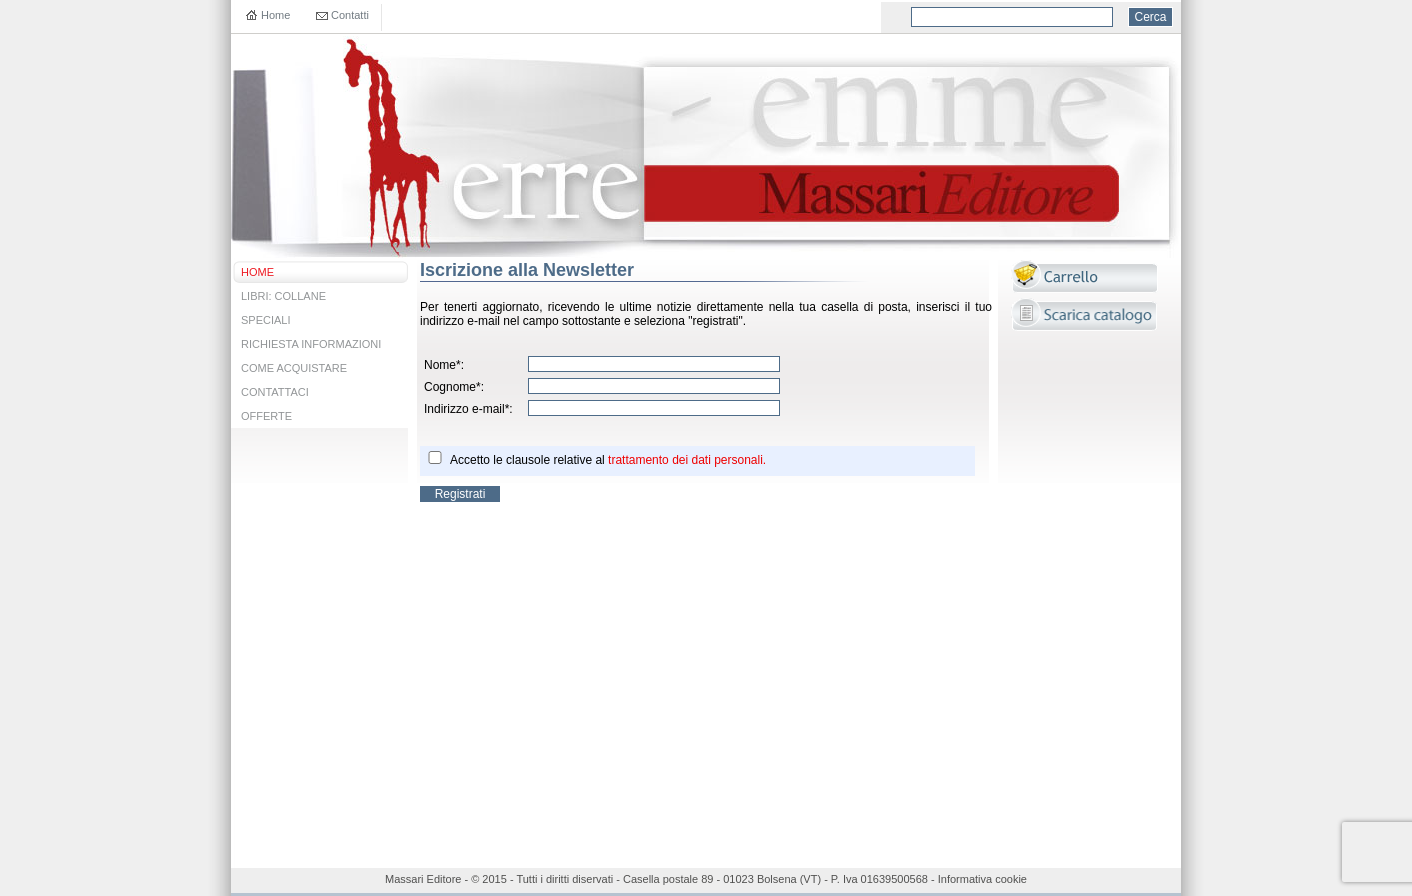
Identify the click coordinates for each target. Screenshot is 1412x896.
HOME (257, 272)
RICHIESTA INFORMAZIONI (311, 344)
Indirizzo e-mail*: (468, 409)
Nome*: (444, 365)
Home (275, 15)
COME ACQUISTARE (294, 368)
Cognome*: (454, 387)
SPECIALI (266, 320)
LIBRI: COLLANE (283, 296)
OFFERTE (266, 416)
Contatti (350, 15)
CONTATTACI (275, 392)
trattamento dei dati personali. (687, 460)
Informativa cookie (982, 879)
